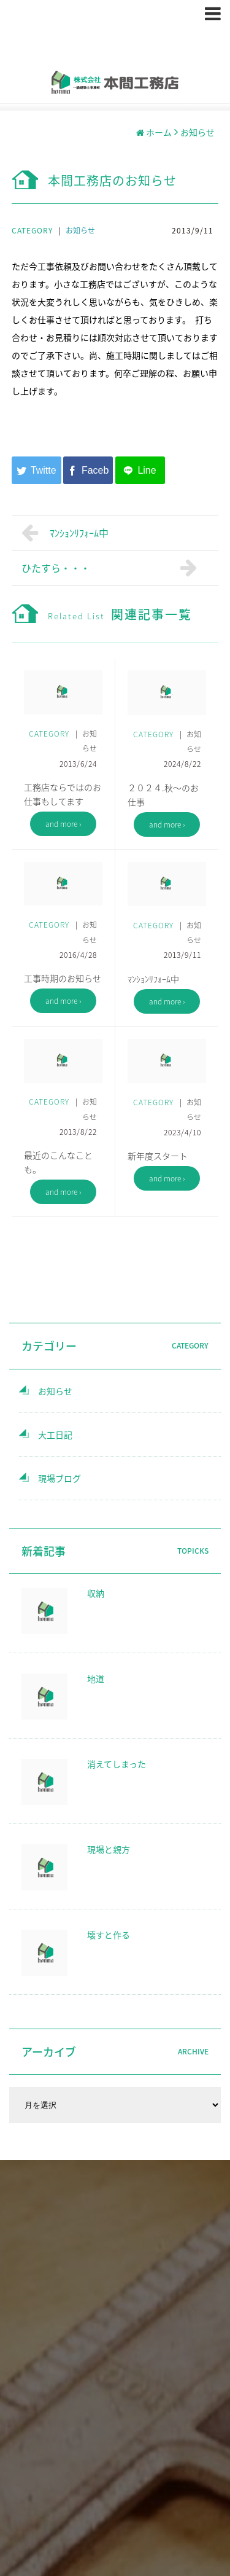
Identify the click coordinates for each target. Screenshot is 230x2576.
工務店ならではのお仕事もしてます (62, 794)
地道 (95, 1678)
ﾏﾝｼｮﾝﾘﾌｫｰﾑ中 (65, 532)
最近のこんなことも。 (58, 1162)
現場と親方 (108, 1849)
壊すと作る (108, 1934)
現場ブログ (59, 1478)
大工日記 (55, 1434)
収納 (95, 1593)
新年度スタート (158, 1155)
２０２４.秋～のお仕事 (163, 794)
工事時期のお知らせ (62, 978)
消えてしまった (116, 1764)
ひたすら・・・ (112, 567)
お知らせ (80, 230)
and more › (63, 823)
